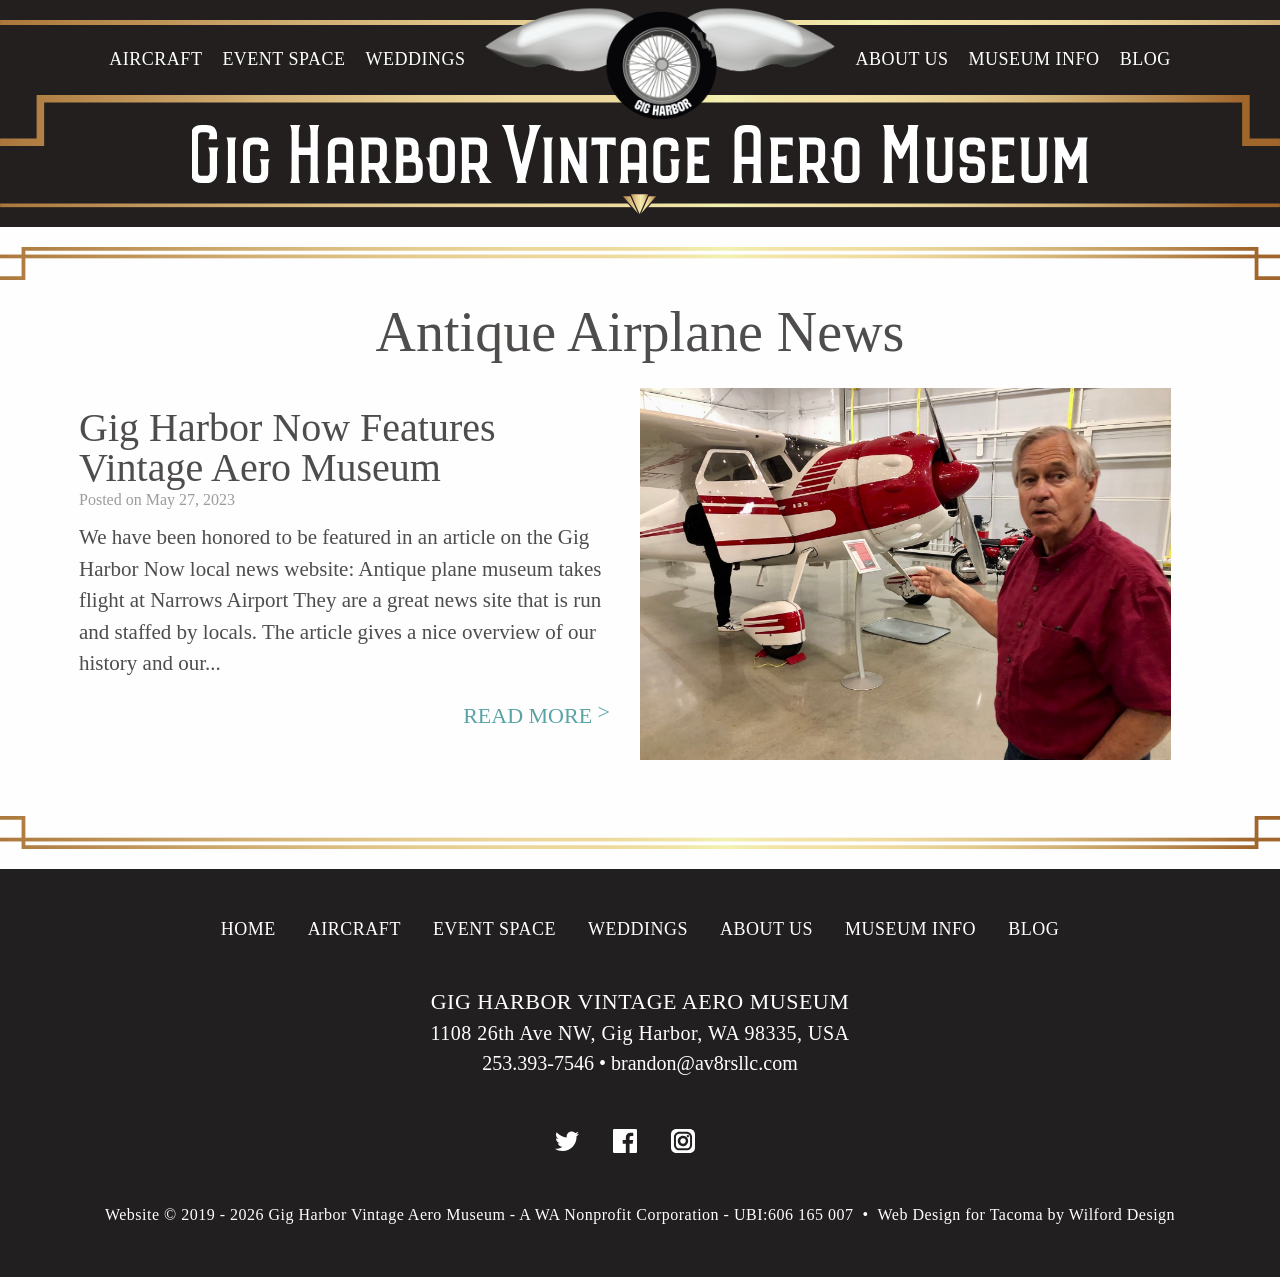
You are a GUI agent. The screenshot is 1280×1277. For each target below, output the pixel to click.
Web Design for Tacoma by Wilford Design (1027, 1214)
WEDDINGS (415, 59)
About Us (901, 59)
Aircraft (155, 59)
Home (248, 929)
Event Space (283, 59)
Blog (1145, 59)
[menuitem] (155, 85)
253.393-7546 (538, 1063)
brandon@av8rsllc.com (704, 1063)
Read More (536, 715)
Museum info (1034, 59)
